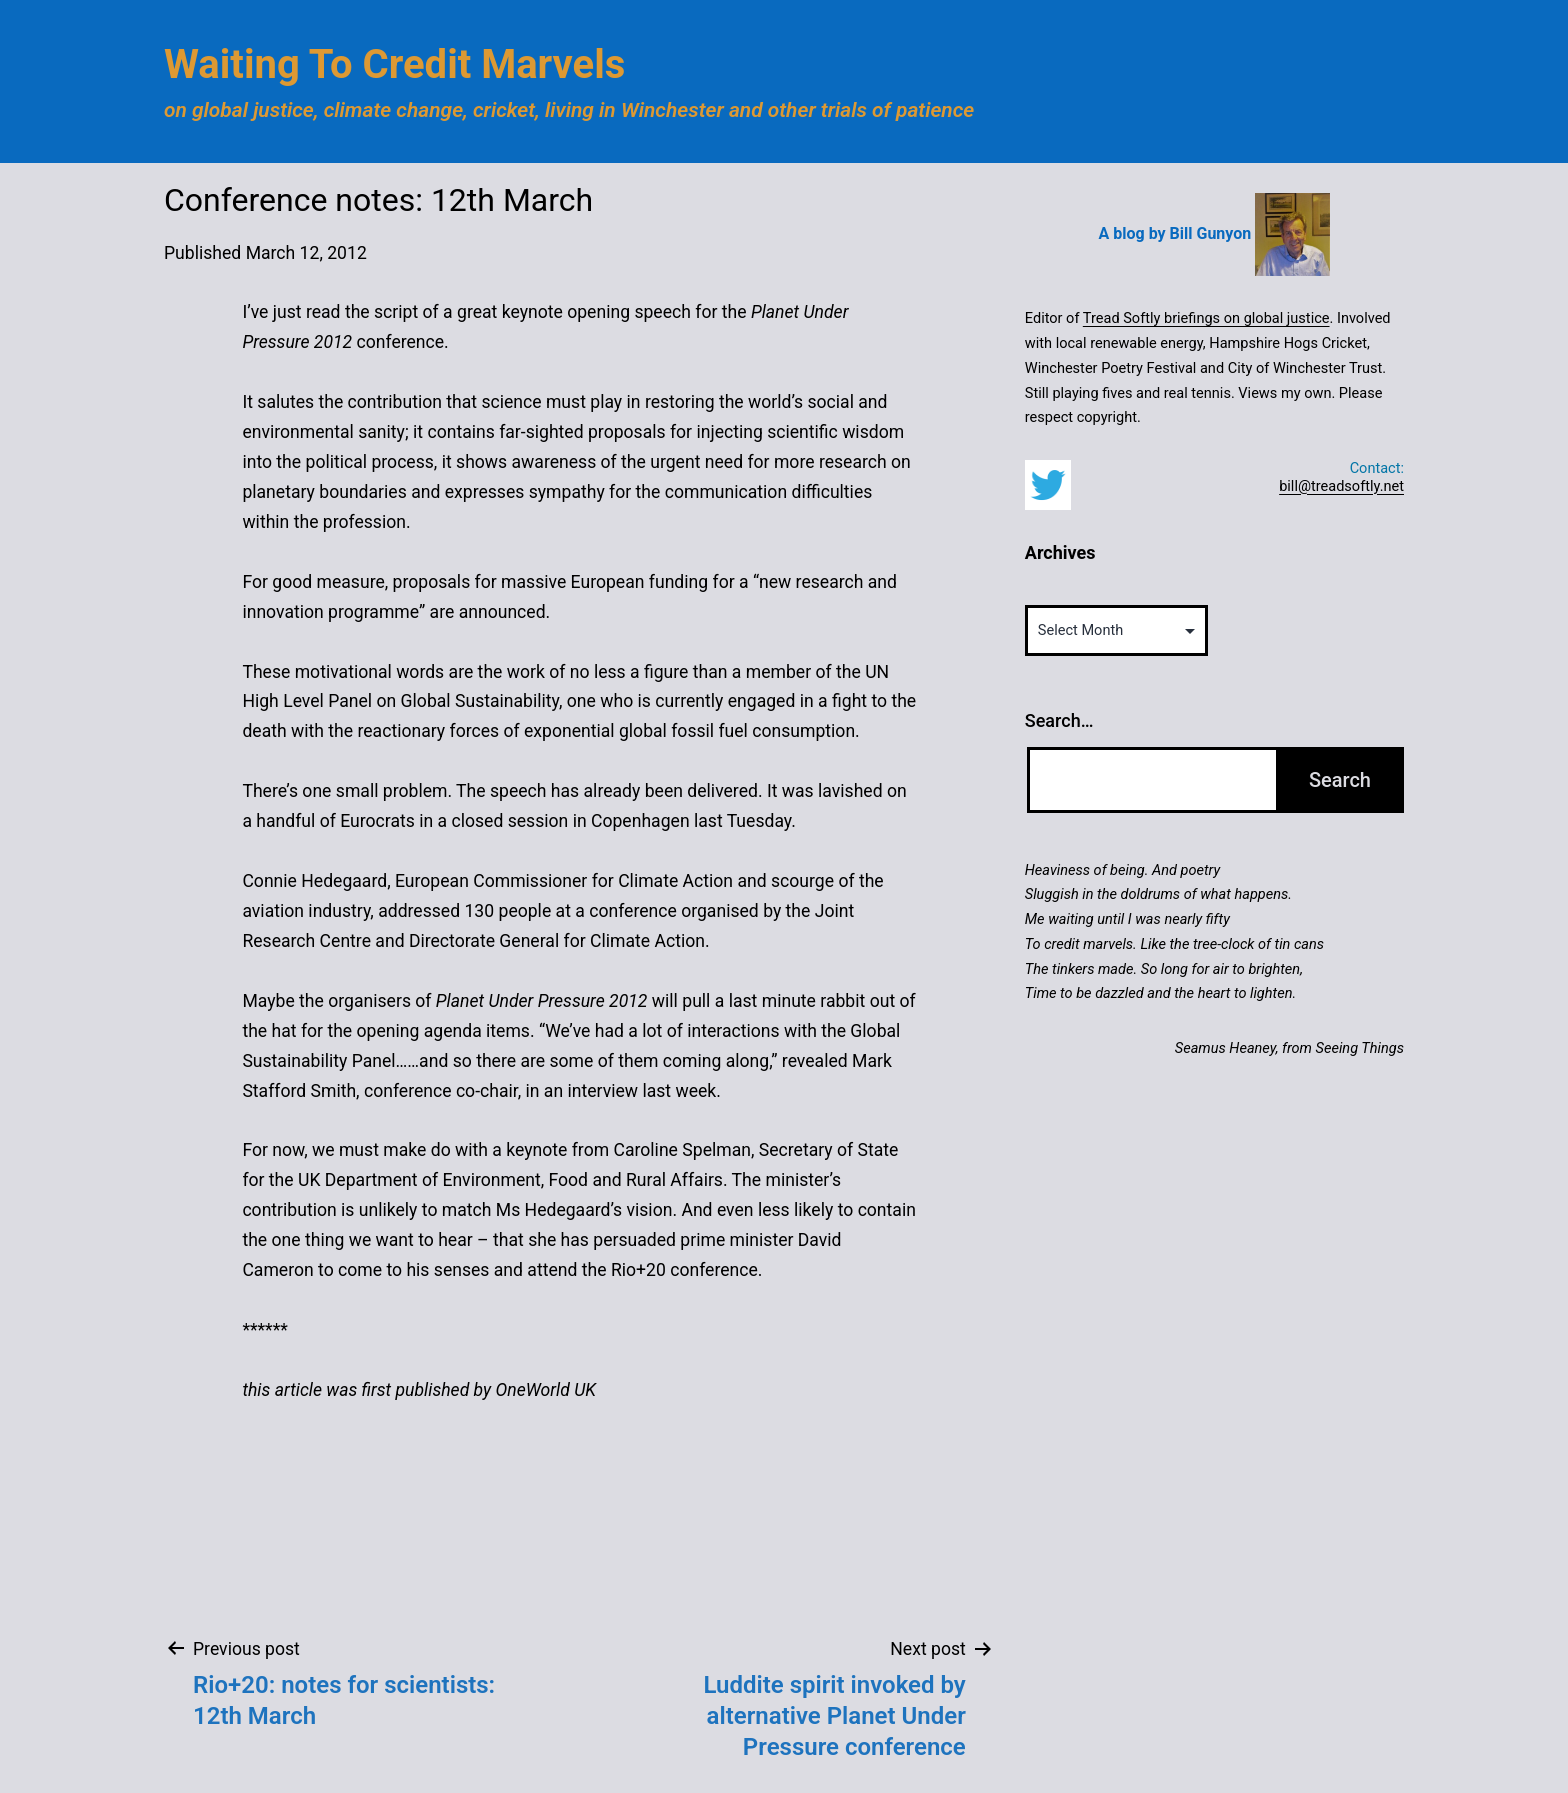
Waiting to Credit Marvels (394, 64)
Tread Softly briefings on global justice (1206, 318)
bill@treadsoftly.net (1341, 486)
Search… (1059, 720)
